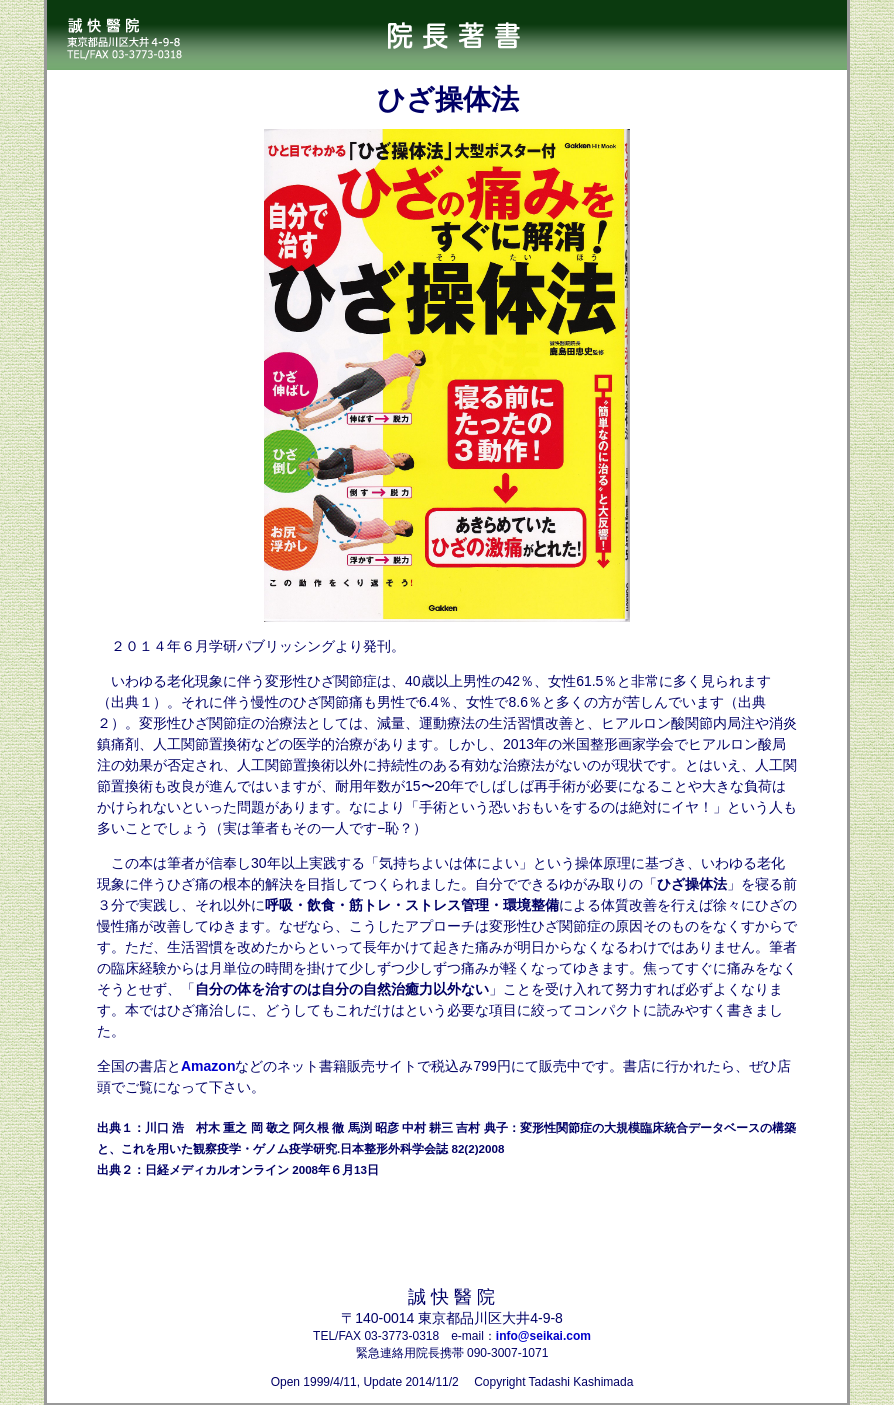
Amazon (208, 1066)
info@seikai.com (543, 1336)
